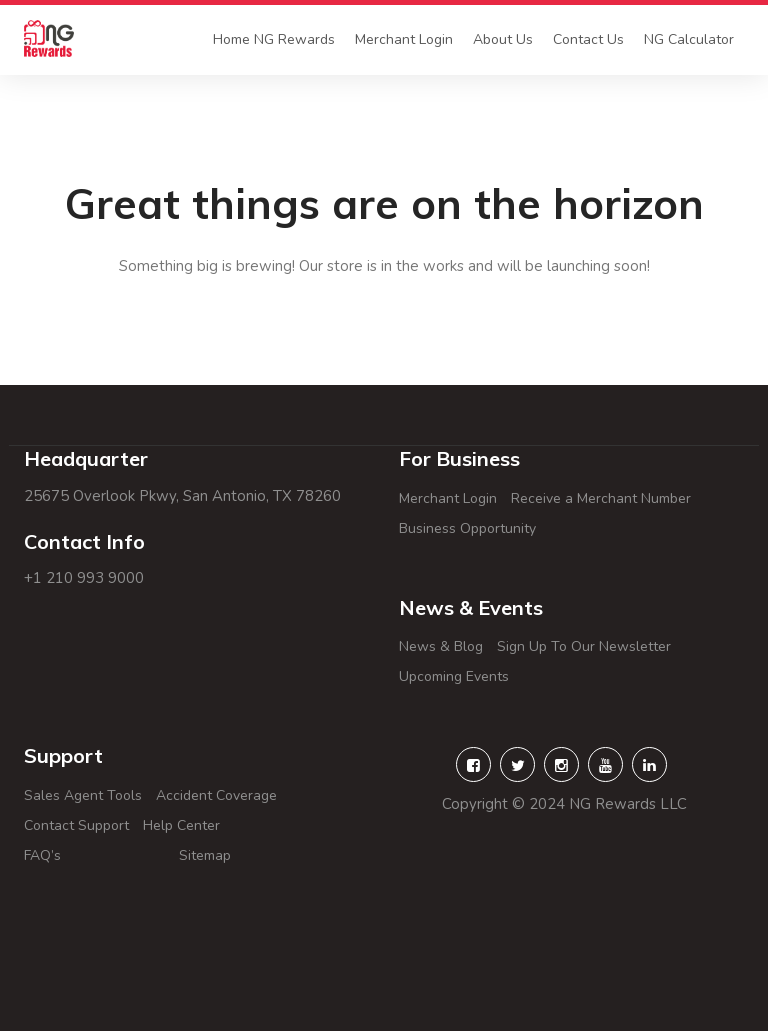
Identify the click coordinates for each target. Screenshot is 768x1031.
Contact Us (588, 39)
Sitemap (229, 855)
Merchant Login (404, 39)
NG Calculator (689, 39)
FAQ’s (94, 855)
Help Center (221, 825)
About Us (503, 39)
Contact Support (76, 825)
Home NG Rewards (274, 39)
